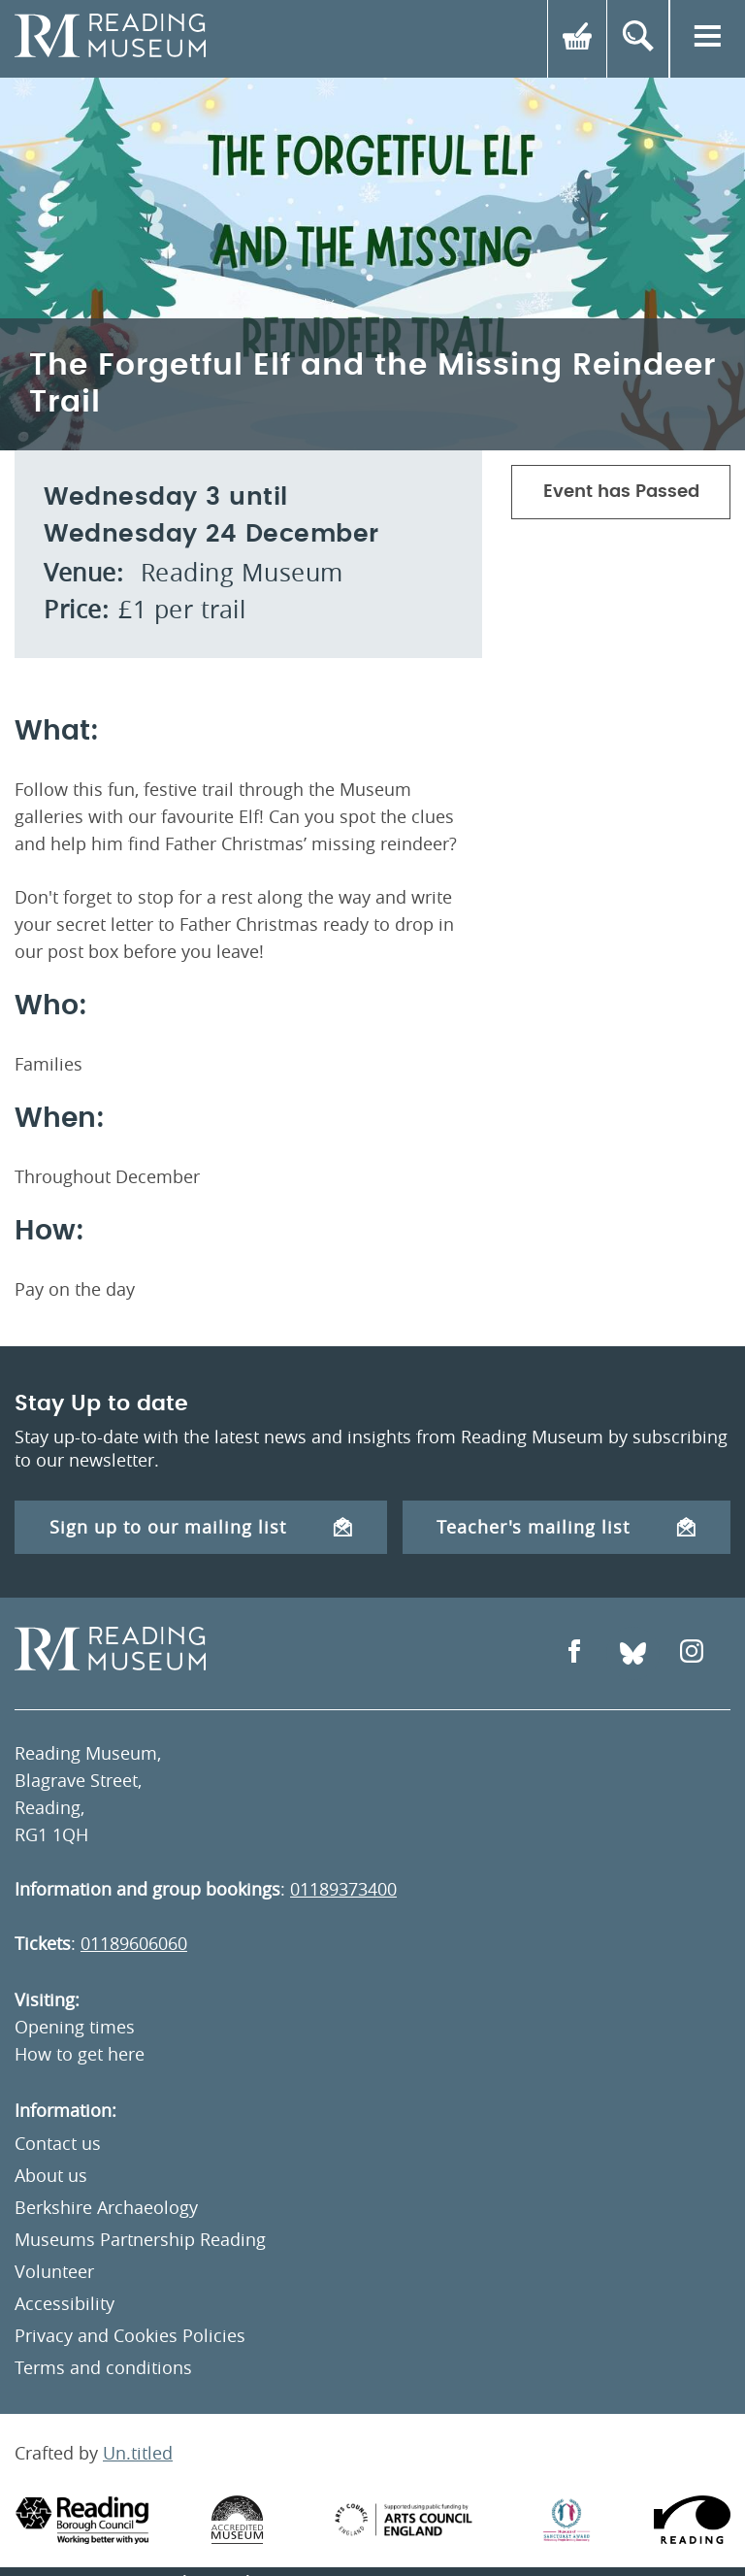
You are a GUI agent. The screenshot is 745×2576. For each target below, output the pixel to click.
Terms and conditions (103, 2367)
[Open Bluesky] (633, 1653)
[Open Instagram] (691, 1653)
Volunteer (54, 2271)
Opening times (75, 2026)
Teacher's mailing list (566, 1526)
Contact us (58, 2143)
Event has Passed (621, 492)
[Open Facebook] (574, 1653)
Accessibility (64, 2303)
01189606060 (134, 1943)
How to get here (80, 2053)
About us (51, 2175)
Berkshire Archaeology (106, 2207)
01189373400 (343, 1888)
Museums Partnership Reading (140, 2239)
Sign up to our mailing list (200, 1526)
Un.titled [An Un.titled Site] (138, 2452)
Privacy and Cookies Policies (130, 2335)
